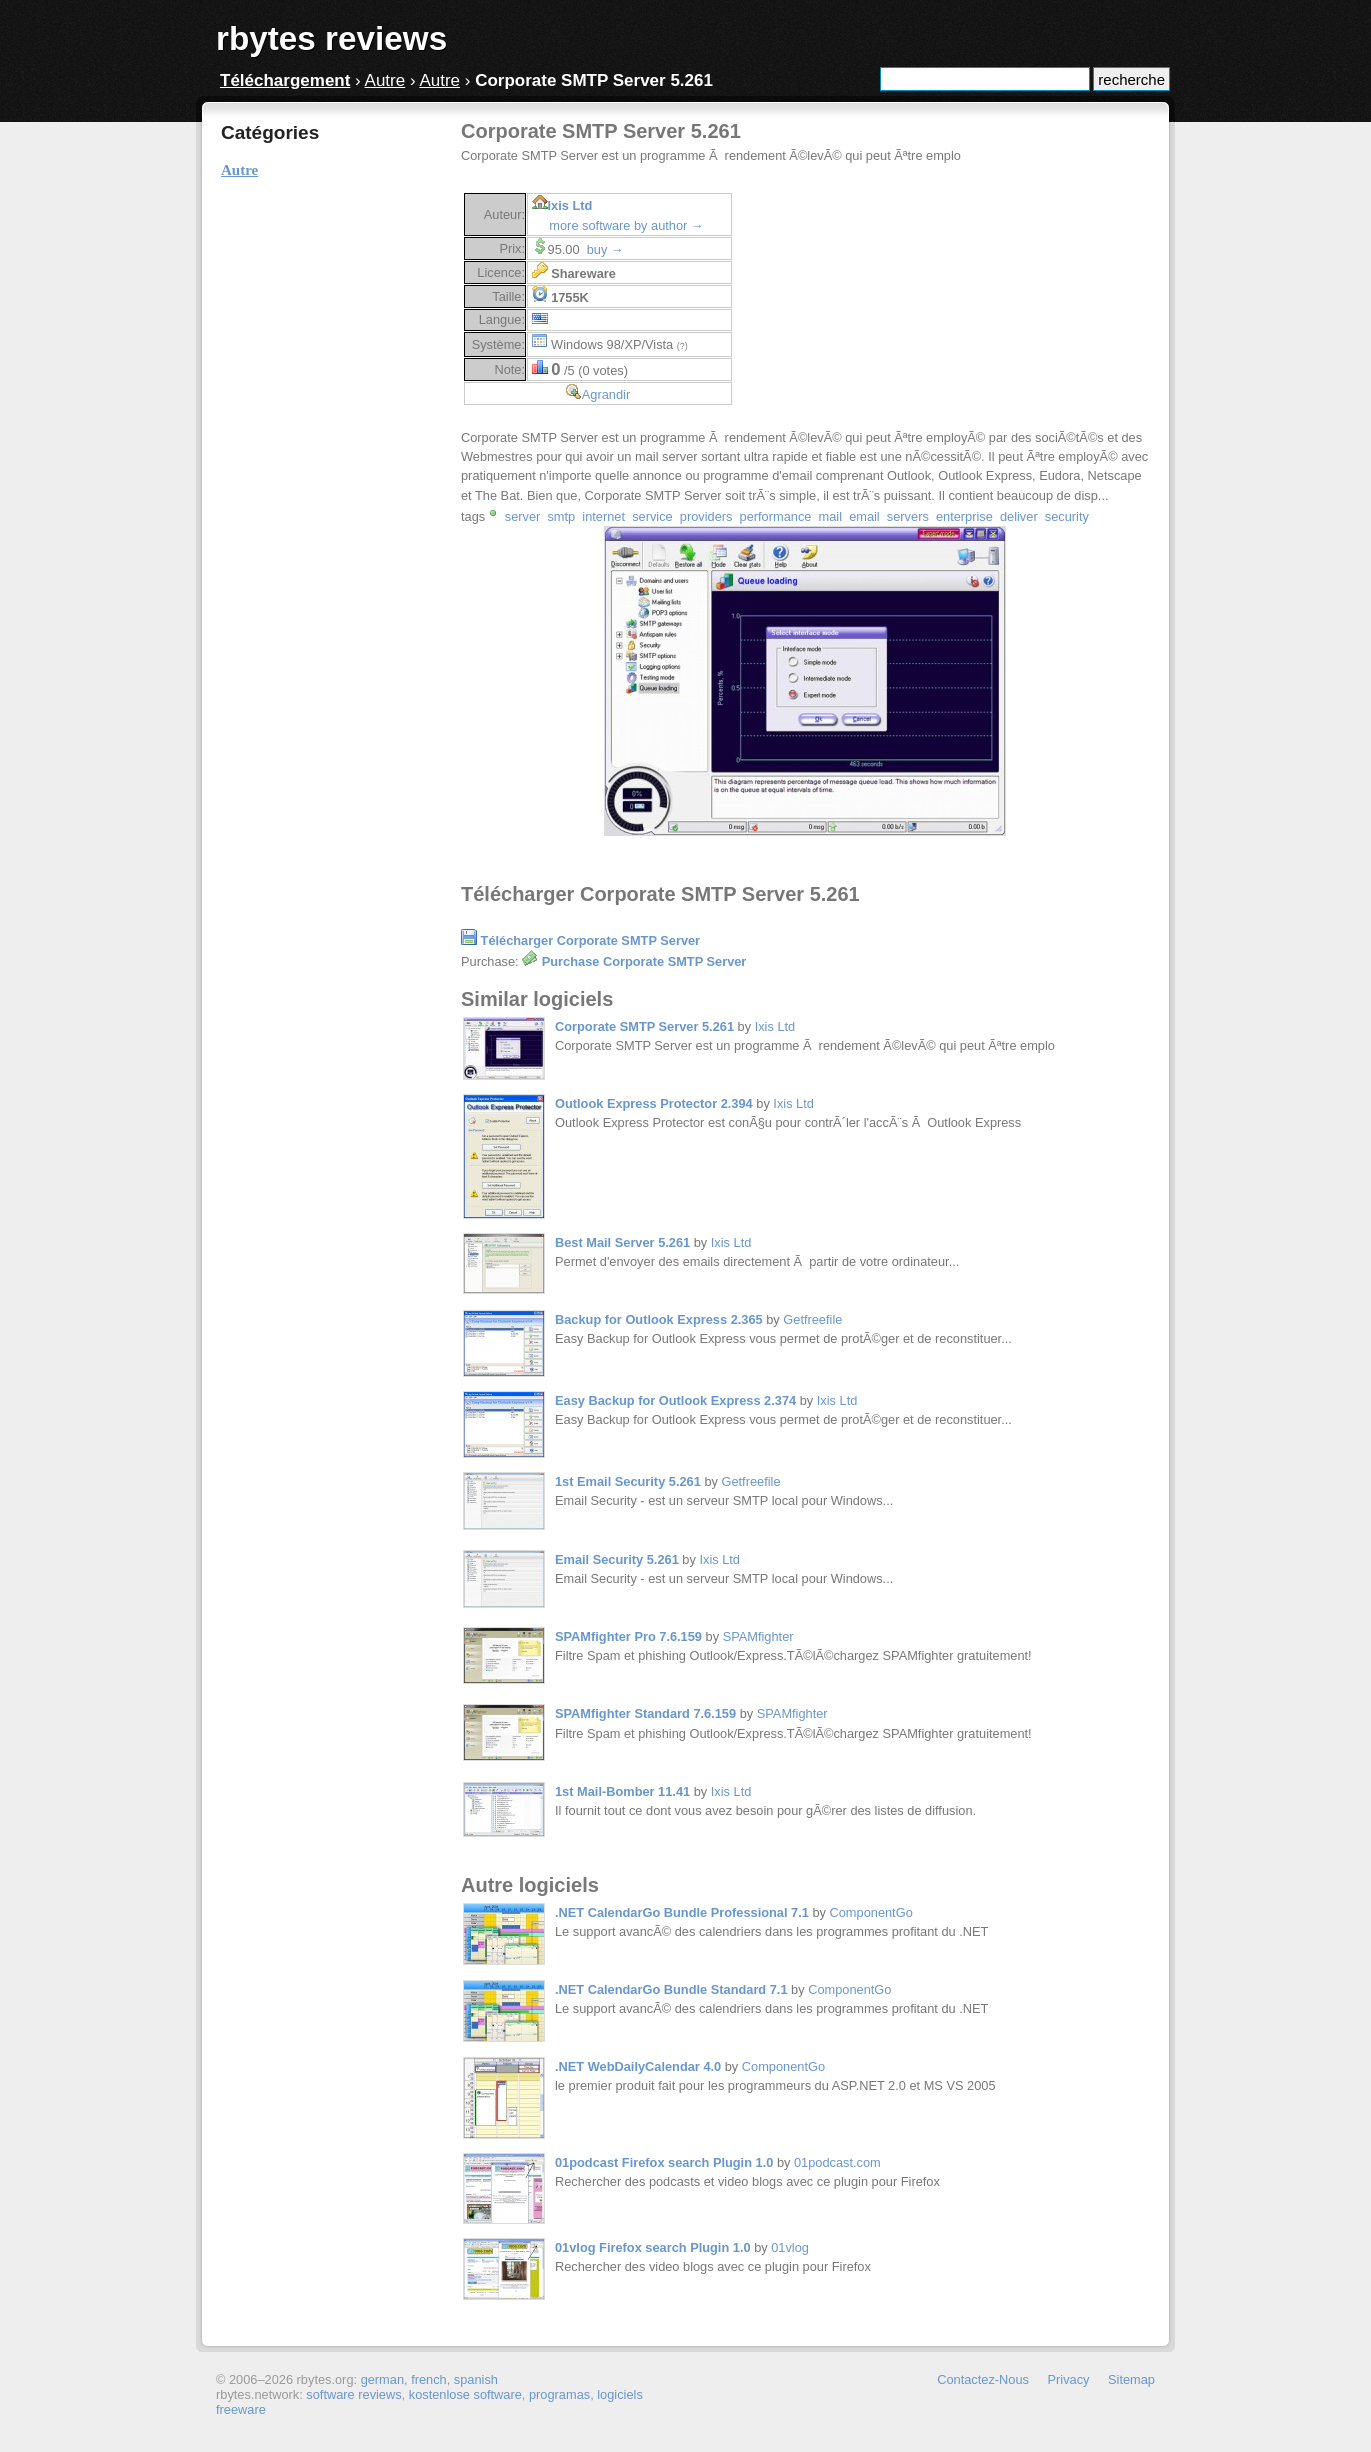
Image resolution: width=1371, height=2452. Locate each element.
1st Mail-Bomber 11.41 (622, 1791)
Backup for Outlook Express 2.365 (659, 1319)
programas (559, 2394)
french (429, 2379)
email (864, 516)
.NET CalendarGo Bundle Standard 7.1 (671, 1989)
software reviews (353, 2394)
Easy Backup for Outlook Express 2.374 (675, 1400)
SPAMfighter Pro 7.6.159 (628, 1636)
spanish (476, 2379)
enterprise (964, 516)
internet (603, 516)
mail (830, 516)
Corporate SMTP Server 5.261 (644, 1026)
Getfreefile (812, 1319)
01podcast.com (837, 2162)
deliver (1019, 516)
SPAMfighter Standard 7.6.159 (645, 1713)
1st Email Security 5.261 (628, 1481)
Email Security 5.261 (617, 1559)
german (382, 2379)
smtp (561, 516)
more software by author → (626, 225)
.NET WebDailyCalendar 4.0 (638, 2066)
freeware (241, 2409)
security (1067, 516)
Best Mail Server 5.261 (622, 1242)
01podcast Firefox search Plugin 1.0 (664, 2162)
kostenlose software (465, 2394)
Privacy (1069, 2379)
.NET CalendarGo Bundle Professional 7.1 (682, 1912)
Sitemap (1131, 2379)
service (652, 516)
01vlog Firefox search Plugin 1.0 (653, 2247)
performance (776, 516)
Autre (385, 80)
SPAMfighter (758, 1636)
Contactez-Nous (983, 2379)
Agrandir (606, 394)
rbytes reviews (331, 38)
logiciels (620, 2394)
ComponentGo (871, 1912)
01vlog (790, 2247)
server (523, 516)
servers (908, 516)
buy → (605, 249)
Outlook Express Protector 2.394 (654, 1103)
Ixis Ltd (570, 205)
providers (706, 516)
